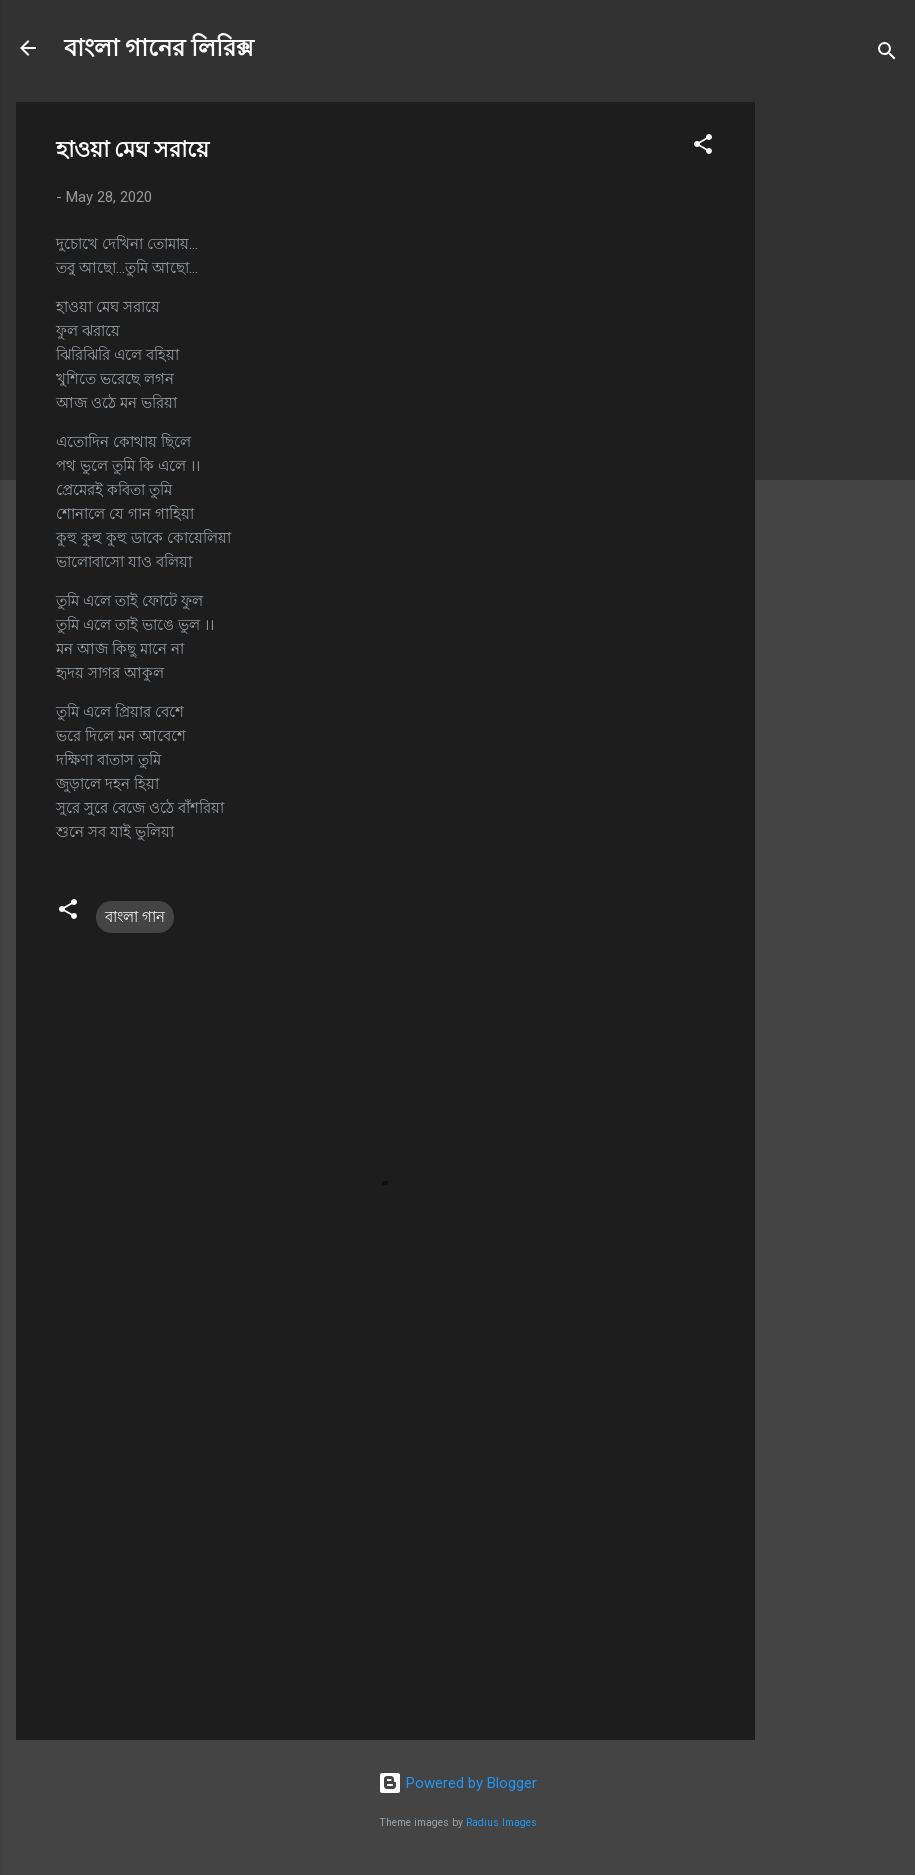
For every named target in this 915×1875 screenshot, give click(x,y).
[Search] (887, 54)
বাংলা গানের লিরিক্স (159, 48)
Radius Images (501, 1822)
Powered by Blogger (457, 1783)
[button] (703, 147)
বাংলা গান (135, 917)
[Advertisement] (835, 402)
